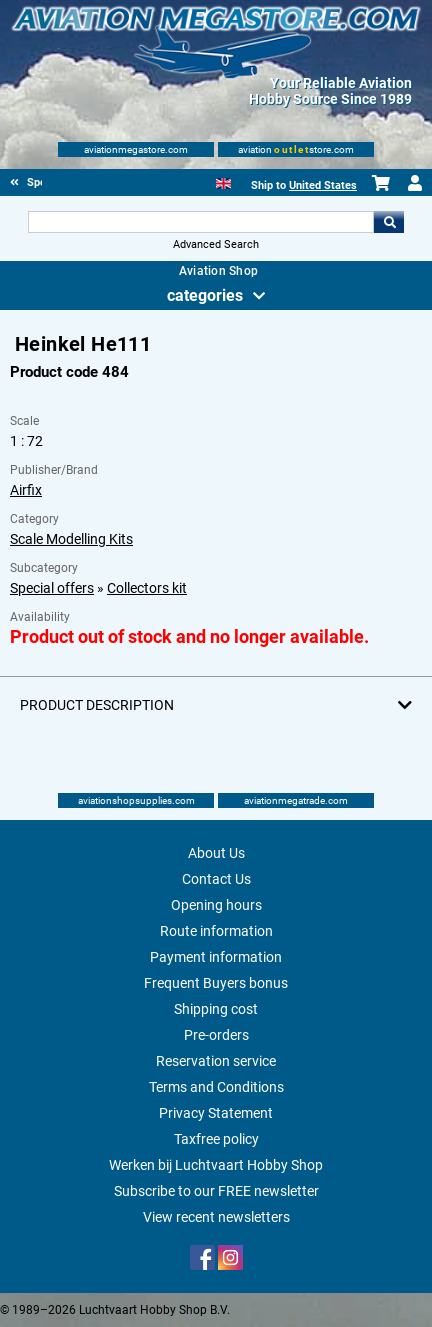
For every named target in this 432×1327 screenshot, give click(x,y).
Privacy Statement (216, 1113)
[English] (223, 181)
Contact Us (216, 879)
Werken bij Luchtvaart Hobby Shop (216, 1165)
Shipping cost (216, 1009)
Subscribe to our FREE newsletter (216, 1191)
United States (323, 185)
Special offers (52, 588)
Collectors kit (147, 588)
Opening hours (216, 905)
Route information (216, 931)
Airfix (26, 490)
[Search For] (201, 222)
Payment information (216, 957)
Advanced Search (216, 244)
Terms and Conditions (216, 1087)
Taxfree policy (216, 1139)
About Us (216, 853)
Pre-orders (216, 1035)
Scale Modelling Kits (71, 539)
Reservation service (216, 1061)
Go (389, 222)
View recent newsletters (216, 1217)
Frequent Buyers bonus (216, 983)
